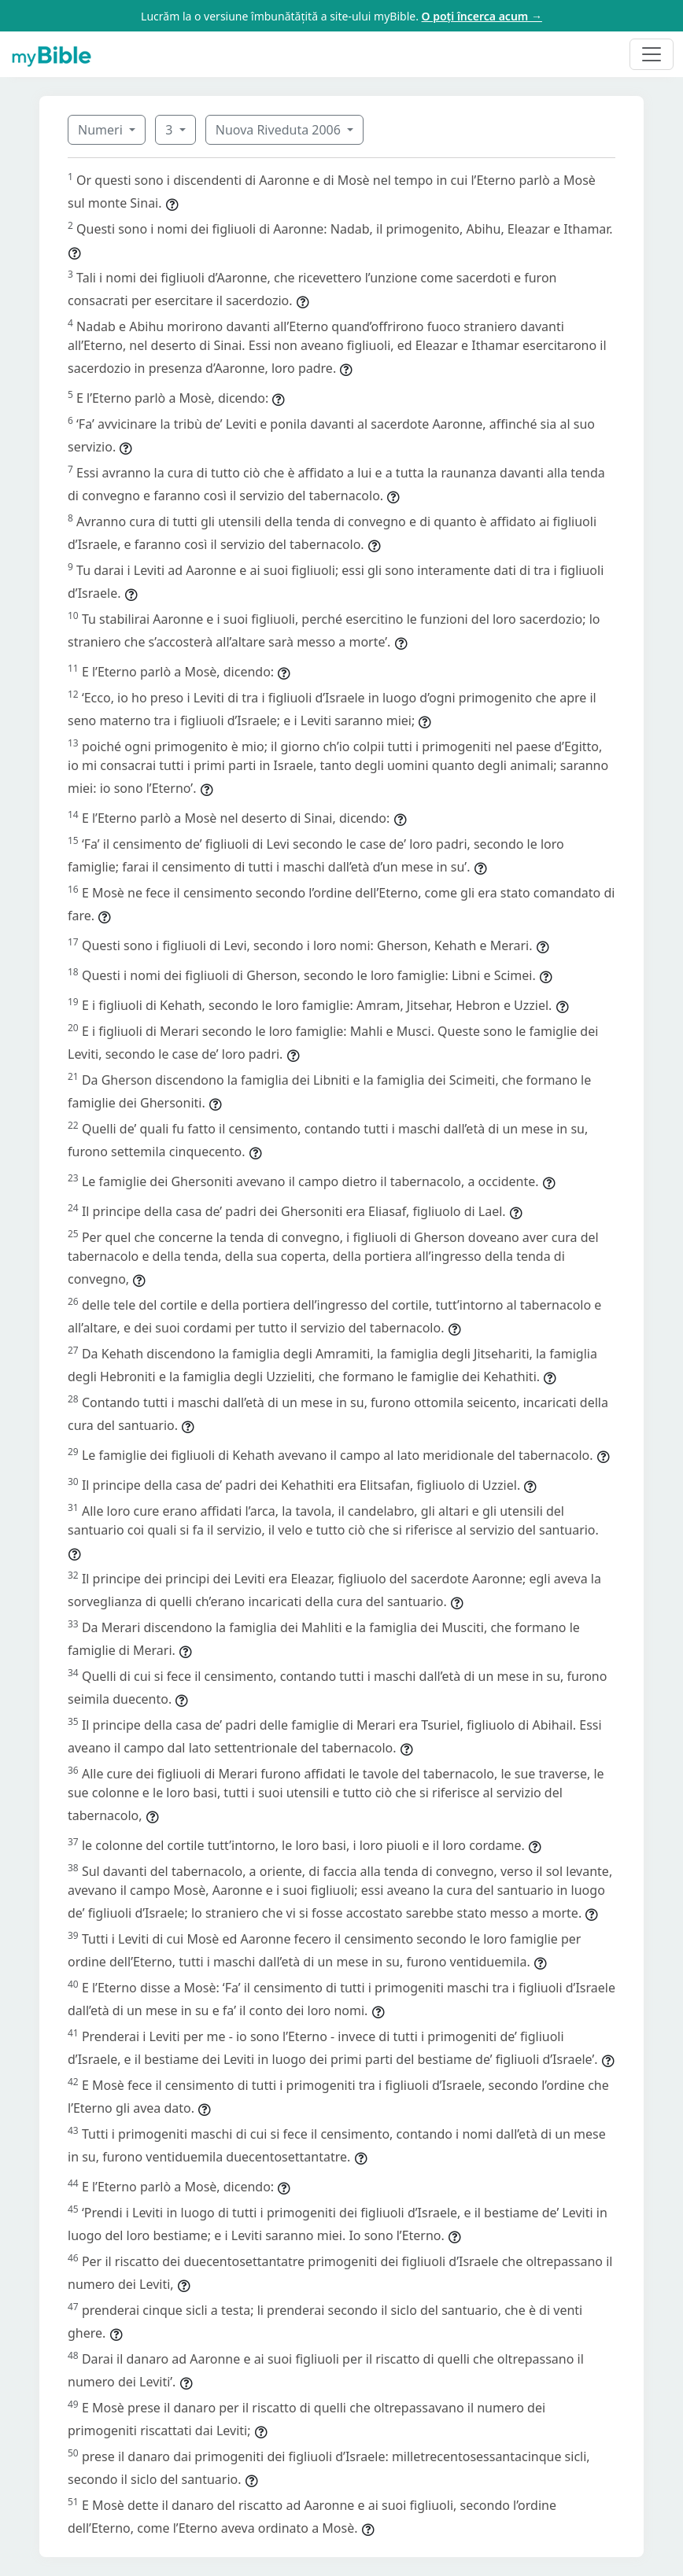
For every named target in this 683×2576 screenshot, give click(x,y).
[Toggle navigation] (651, 54)
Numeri (102, 129)
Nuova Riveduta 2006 (280, 129)
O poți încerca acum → (482, 16)
